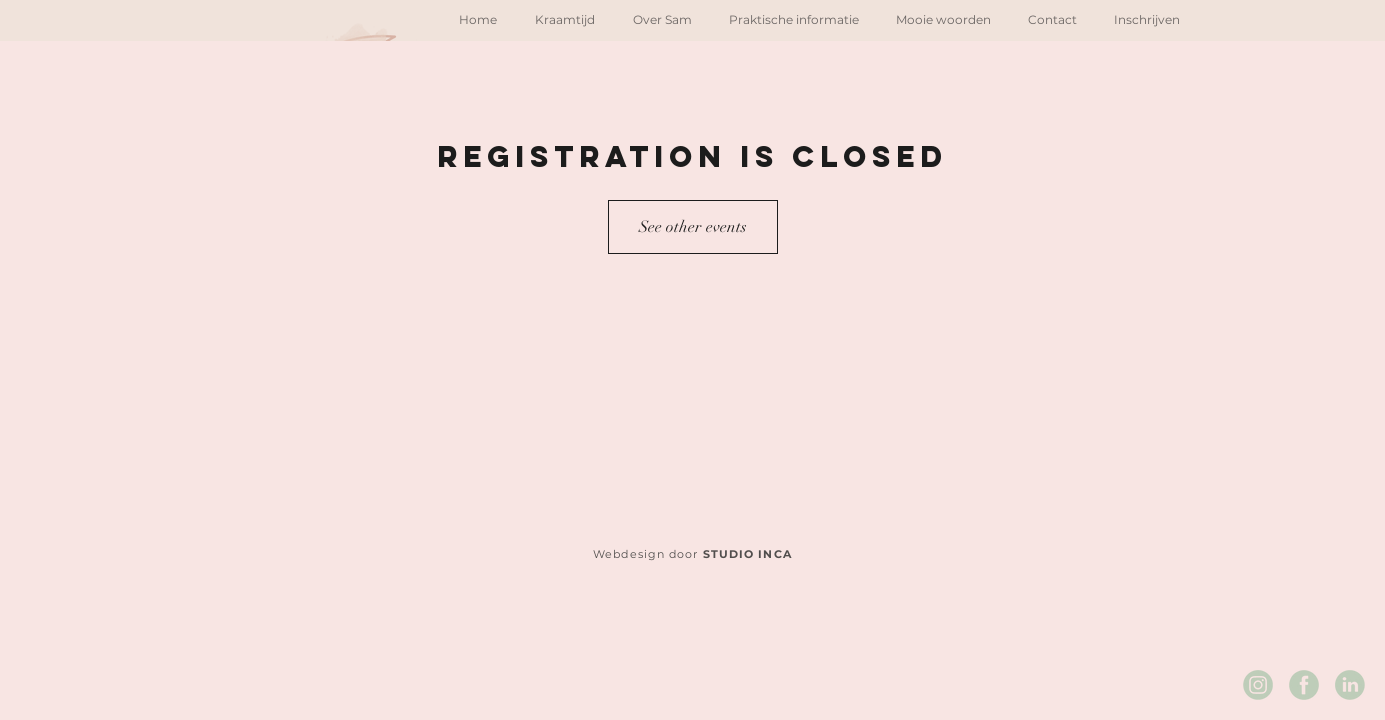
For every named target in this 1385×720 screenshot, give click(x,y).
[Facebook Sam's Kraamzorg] (1304, 685)
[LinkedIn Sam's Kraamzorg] (1350, 685)
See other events (693, 227)
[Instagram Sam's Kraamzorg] (1258, 685)
